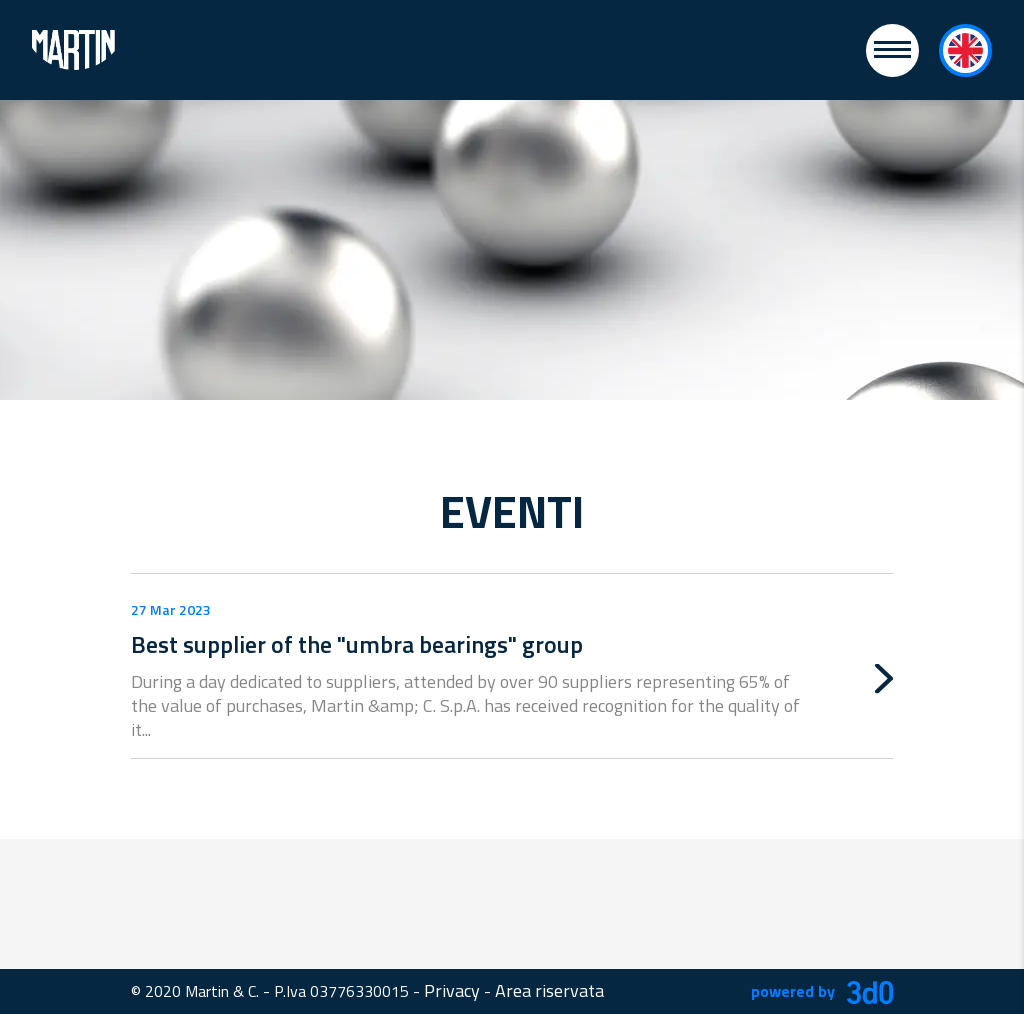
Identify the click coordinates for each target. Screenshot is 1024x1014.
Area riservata (549, 990)
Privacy (452, 990)
